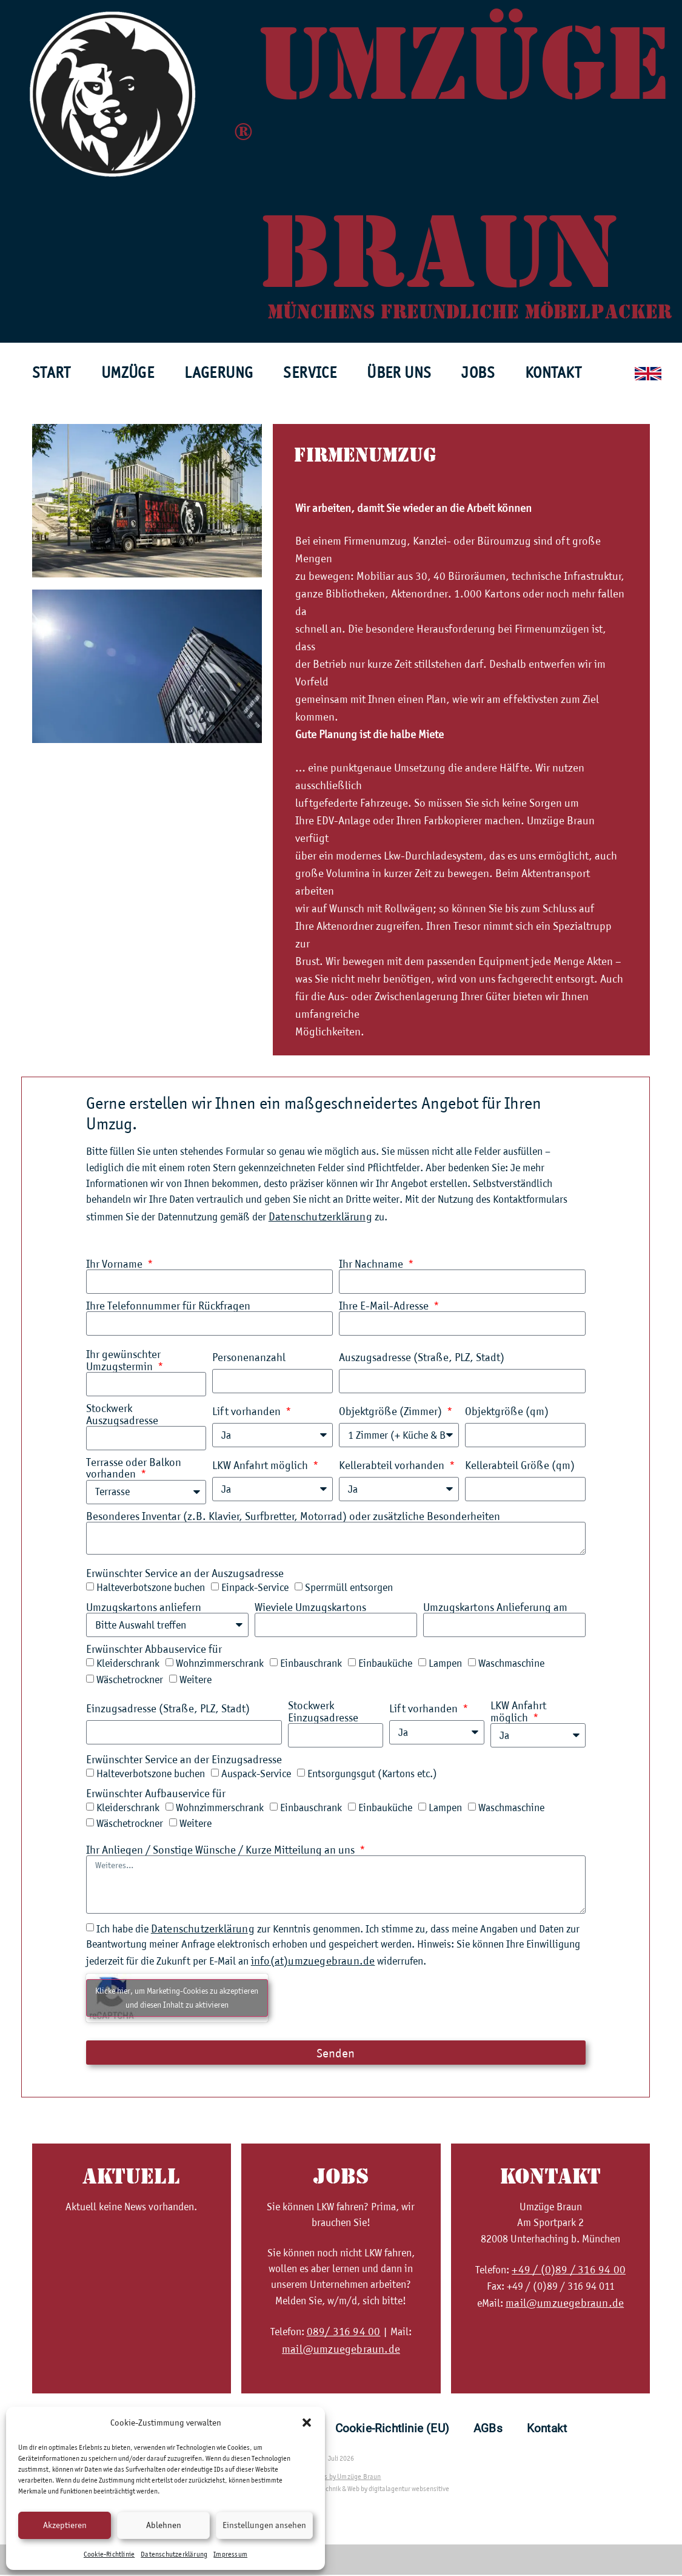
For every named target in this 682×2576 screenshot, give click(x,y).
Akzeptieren (65, 2525)
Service (309, 372)
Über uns (399, 372)
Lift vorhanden (247, 1411)
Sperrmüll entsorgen (349, 1588)
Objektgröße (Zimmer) (391, 1411)
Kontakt (553, 372)
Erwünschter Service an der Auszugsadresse (185, 1573)
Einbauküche (385, 1664)
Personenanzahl (249, 1358)
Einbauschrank (311, 1664)
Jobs (478, 372)
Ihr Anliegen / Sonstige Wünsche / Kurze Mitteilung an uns (221, 1851)
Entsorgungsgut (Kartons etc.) (372, 1774)
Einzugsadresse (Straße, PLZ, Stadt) (168, 1709)
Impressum (230, 2554)
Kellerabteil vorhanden (393, 1465)
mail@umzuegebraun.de (341, 2350)
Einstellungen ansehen (264, 2525)
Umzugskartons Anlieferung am (495, 1607)
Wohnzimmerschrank (220, 1664)
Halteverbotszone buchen (150, 1588)
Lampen (445, 1664)
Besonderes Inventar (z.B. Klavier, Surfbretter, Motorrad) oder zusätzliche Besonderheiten (293, 1516)
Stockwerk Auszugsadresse (122, 1415)
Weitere (195, 1680)
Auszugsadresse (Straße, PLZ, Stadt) (421, 1358)
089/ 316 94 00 (344, 2332)
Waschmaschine (511, 1664)
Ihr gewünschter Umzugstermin (123, 1360)
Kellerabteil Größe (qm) (520, 1465)
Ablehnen (163, 2525)
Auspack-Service (256, 1774)
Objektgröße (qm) (507, 1411)
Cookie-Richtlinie (109, 2554)
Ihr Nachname (372, 1264)
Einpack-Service (255, 1588)
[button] (307, 2422)
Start (51, 372)
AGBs (488, 2429)
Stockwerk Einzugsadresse (323, 1712)
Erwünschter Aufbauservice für (156, 1794)
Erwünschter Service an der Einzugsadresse (184, 1760)
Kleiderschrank (127, 1664)
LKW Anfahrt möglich (261, 1465)
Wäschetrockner (129, 1680)
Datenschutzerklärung (174, 2554)
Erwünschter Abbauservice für (154, 1650)
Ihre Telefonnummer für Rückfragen (168, 1305)
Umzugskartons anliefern (143, 1607)
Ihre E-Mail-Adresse (385, 1305)
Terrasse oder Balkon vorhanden (133, 1469)
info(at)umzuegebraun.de (313, 1962)
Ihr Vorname (115, 1264)
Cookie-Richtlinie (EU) (392, 2429)
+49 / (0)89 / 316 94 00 (569, 2271)
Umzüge (127, 372)
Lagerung (218, 372)
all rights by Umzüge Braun (341, 2477)
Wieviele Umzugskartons (310, 1607)
